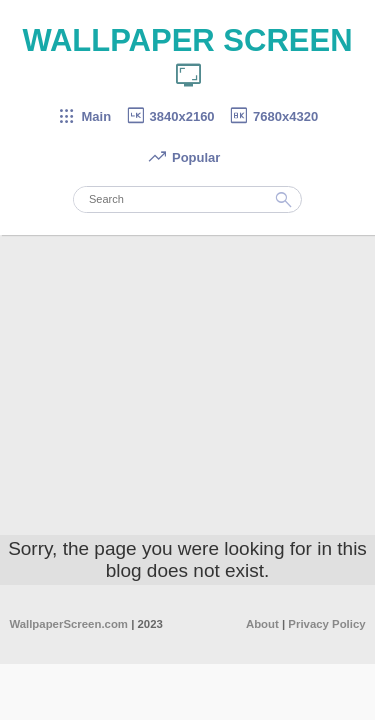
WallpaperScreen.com (68, 624)
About (262, 624)
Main (84, 116)
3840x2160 (170, 116)
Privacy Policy (326, 624)
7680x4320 (273, 116)
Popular (183, 157)
